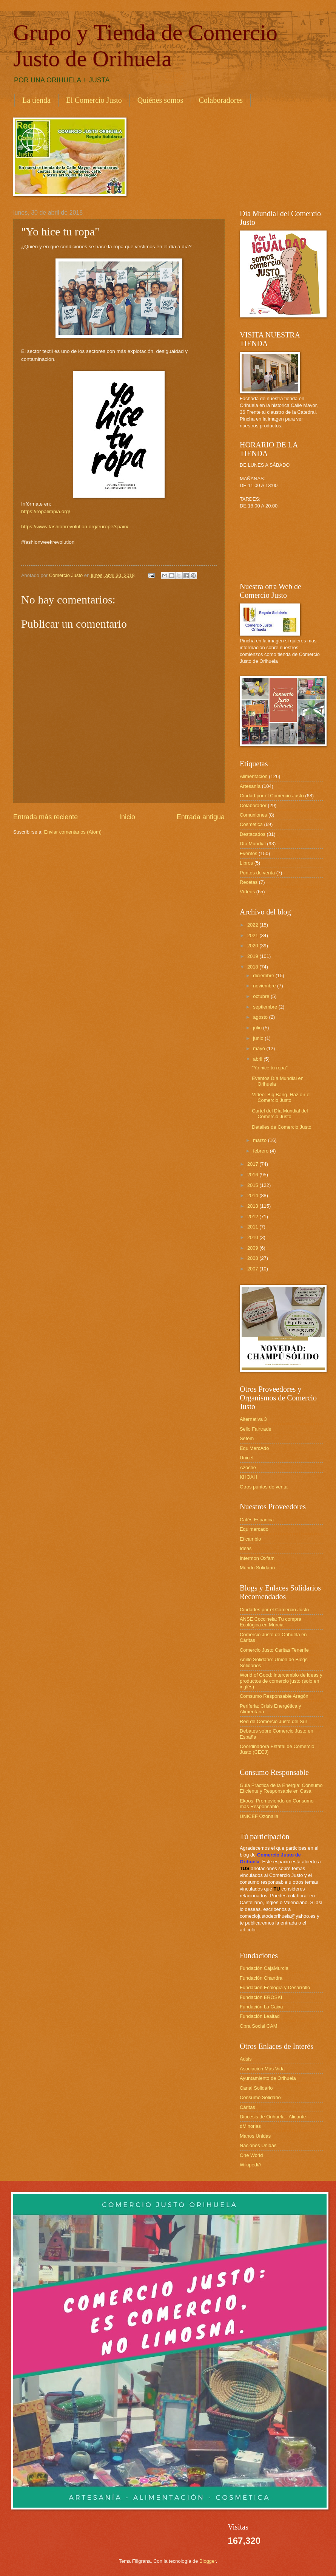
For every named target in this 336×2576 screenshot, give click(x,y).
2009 (253, 1248)
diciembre (264, 975)
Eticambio (250, 1539)
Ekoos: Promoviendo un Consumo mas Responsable (276, 1803)
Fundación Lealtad (260, 2016)
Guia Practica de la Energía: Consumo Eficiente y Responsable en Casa (281, 1788)
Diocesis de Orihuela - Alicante (273, 2117)
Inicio (127, 817)
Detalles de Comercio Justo (281, 1127)
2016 (253, 1174)
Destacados (252, 834)
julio (258, 1027)
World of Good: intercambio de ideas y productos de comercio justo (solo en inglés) (281, 1680)
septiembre (265, 1007)
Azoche (248, 1467)
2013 (253, 1206)
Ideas (246, 1548)
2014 (253, 1195)
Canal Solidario (256, 2088)
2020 (253, 945)
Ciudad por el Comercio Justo (272, 795)
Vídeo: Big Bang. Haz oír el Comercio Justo (281, 1097)
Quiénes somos (160, 100)
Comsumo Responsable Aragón (274, 1696)
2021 (253, 935)
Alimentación (254, 776)
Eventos (248, 853)
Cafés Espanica (257, 1519)
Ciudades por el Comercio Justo (274, 1609)
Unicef (247, 1458)
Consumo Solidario (260, 2097)
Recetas (248, 882)
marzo (260, 1140)
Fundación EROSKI (261, 1997)
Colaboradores (221, 100)
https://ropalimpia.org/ (45, 511)
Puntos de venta (257, 873)
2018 (253, 967)
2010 (253, 1237)
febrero (261, 1151)
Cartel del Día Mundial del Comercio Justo (280, 1113)
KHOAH (248, 1477)
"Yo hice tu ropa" (270, 1068)
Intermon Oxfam (257, 1558)
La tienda (36, 100)
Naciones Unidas (258, 2145)
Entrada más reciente (45, 817)
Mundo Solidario (257, 1567)
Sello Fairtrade (255, 1429)
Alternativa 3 (253, 1419)
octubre (262, 996)
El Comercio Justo (94, 100)
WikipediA (250, 2165)
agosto (261, 1017)
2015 (253, 1185)
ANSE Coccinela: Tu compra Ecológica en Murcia (270, 1622)
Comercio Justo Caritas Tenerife (274, 1650)
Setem (247, 1438)
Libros (246, 863)
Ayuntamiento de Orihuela (268, 2078)
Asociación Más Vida (262, 2069)
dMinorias (250, 2126)
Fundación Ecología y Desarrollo (275, 1987)
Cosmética (251, 824)
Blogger (207, 2561)
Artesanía (250, 786)
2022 (253, 925)
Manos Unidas (255, 2136)
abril (258, 1059)
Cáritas (247, 2107)
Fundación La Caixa (261, 2007)
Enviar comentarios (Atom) (73, 832)
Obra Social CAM (258, 2026)
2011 (253, 1227)
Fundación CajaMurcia (264, 1968)
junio (259, 1038)
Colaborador (253, 805)
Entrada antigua (201, 817)
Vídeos (247, 891)
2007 (253, 1269)
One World (251, 2155)
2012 (253, 1216)
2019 (253, 956)
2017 (253, 1164)
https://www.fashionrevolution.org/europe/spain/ (74, 526)
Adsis (245, 2059)
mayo (259, 1048)
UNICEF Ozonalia (259, 1816)
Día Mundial (253, 843)
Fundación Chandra (261, 1978)
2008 (253, 1258)
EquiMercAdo (254, 1448)
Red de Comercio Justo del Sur (273, 1721)
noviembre (265, 986)
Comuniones (253, 815)
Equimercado (254, 1529)
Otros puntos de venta (264, 1487)
